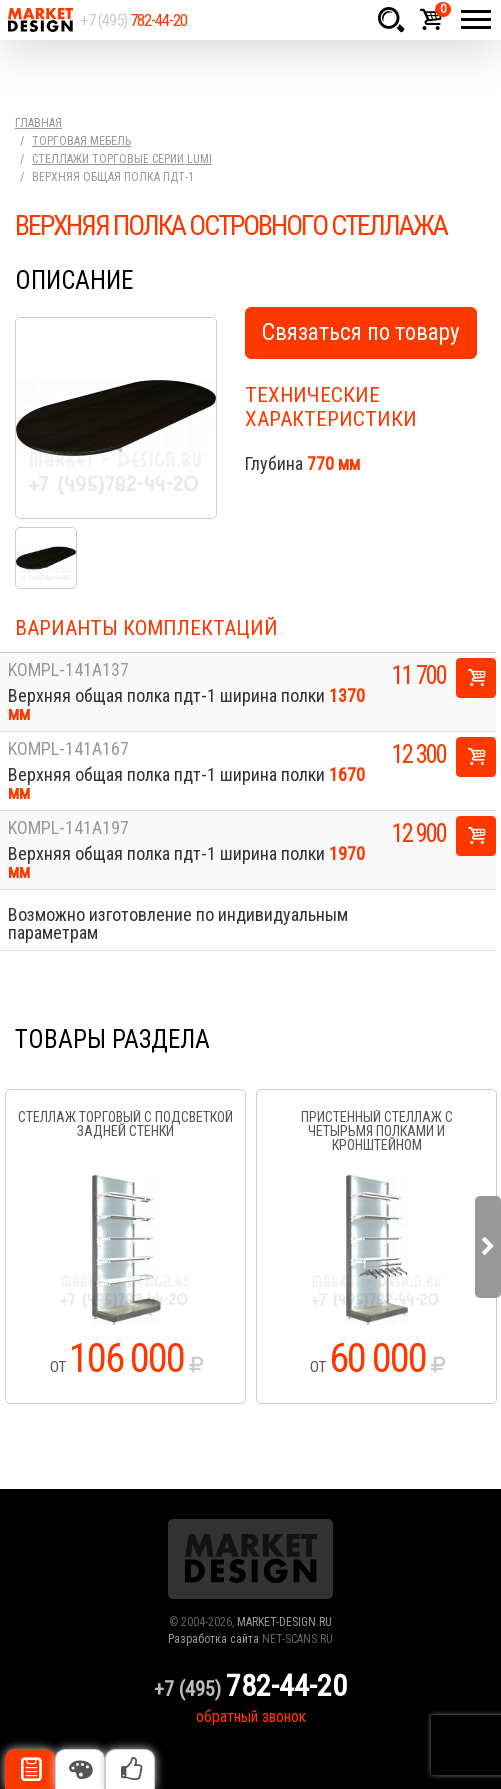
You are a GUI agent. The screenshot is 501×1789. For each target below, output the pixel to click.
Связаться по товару (361, 332)
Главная (38, 123)
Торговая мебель (81, 141)
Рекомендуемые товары (130, 1769)
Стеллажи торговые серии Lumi (122, 159)
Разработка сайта (213, 1639)
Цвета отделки (80, 1769)
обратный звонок (251, 1716)
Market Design (40, 20)
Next (488, 1247)
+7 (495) (133, 20)
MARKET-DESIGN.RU (284, 1622)
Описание (30, 1769)
